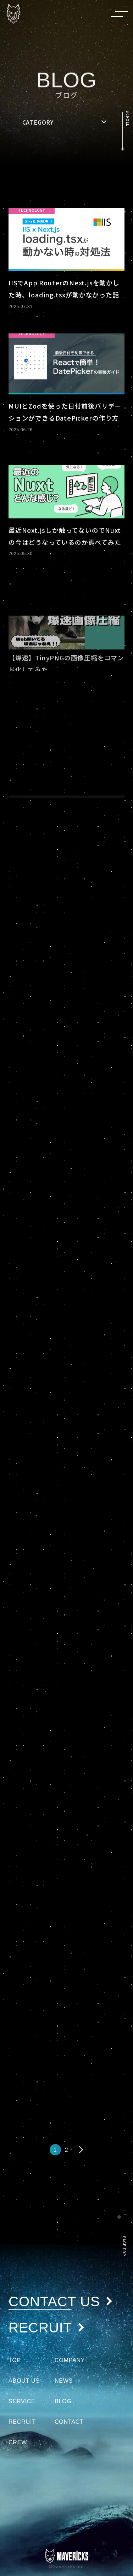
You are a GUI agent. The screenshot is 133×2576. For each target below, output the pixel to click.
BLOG (63, 2401)
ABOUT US (24, 2381)
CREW (18, 2442)
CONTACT (69, 2422)
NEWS (64, 2381)
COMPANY (70, 2360)
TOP (15, 2360)
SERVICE (22, 2401)
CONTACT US (61, 2302)
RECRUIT (47, 2328)
